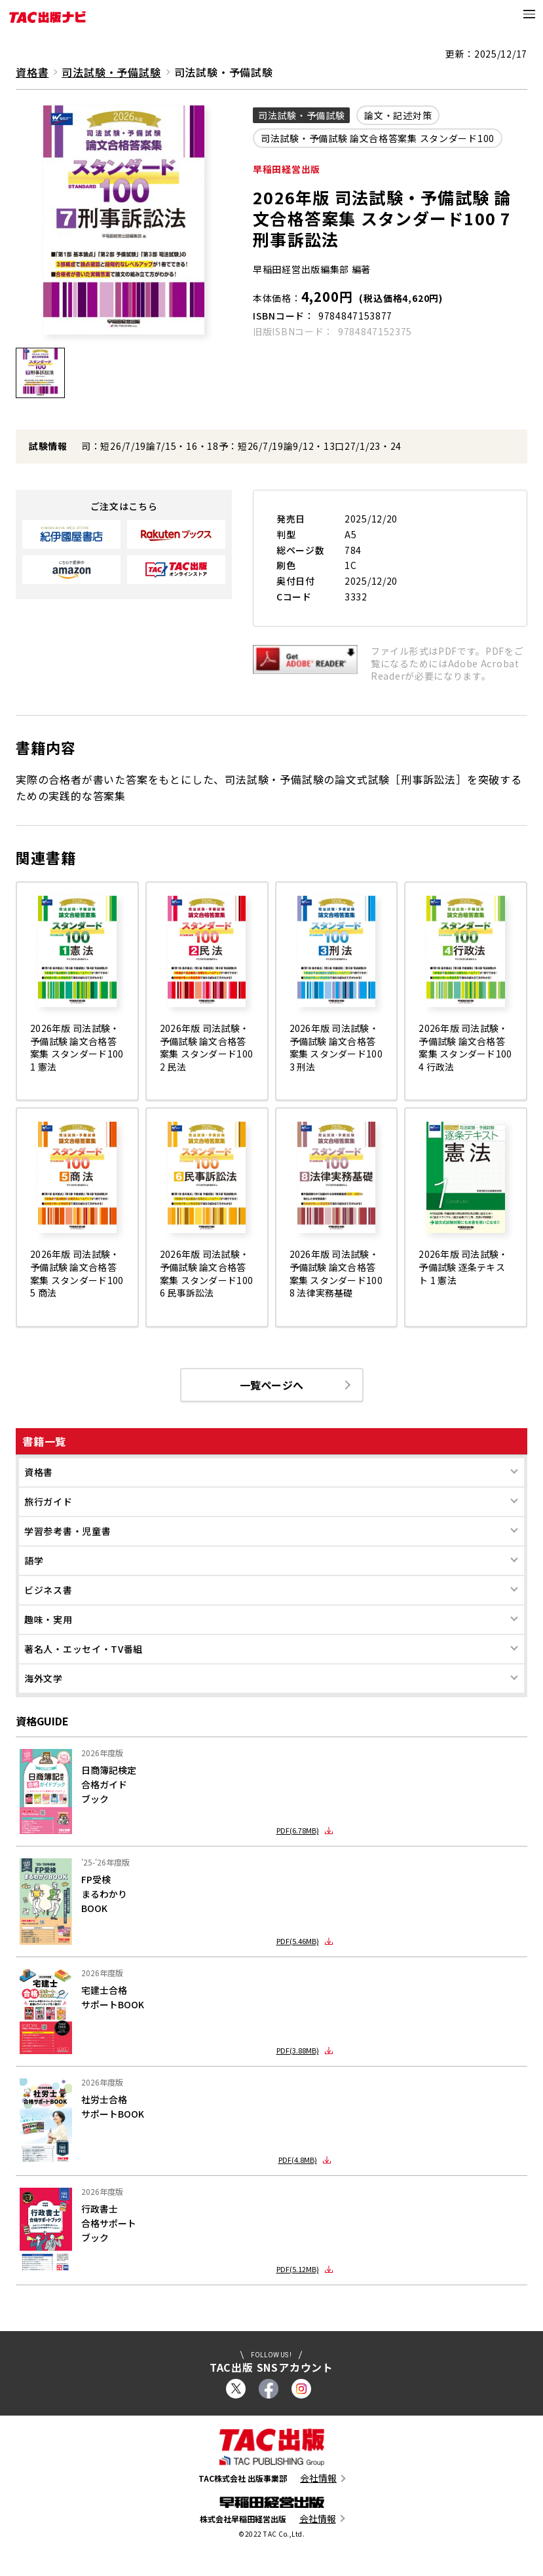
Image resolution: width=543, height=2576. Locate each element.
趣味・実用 (48, 1620)
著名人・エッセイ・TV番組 (83, 1650)
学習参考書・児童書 (67, 1532)
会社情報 (318, 2479)
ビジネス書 (48, 1591)
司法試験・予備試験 (111, 72)
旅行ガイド (48, 1502)
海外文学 (43, 1679)
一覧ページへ (272, 1385)
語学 (33, 1561)
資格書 (38, 1473)
